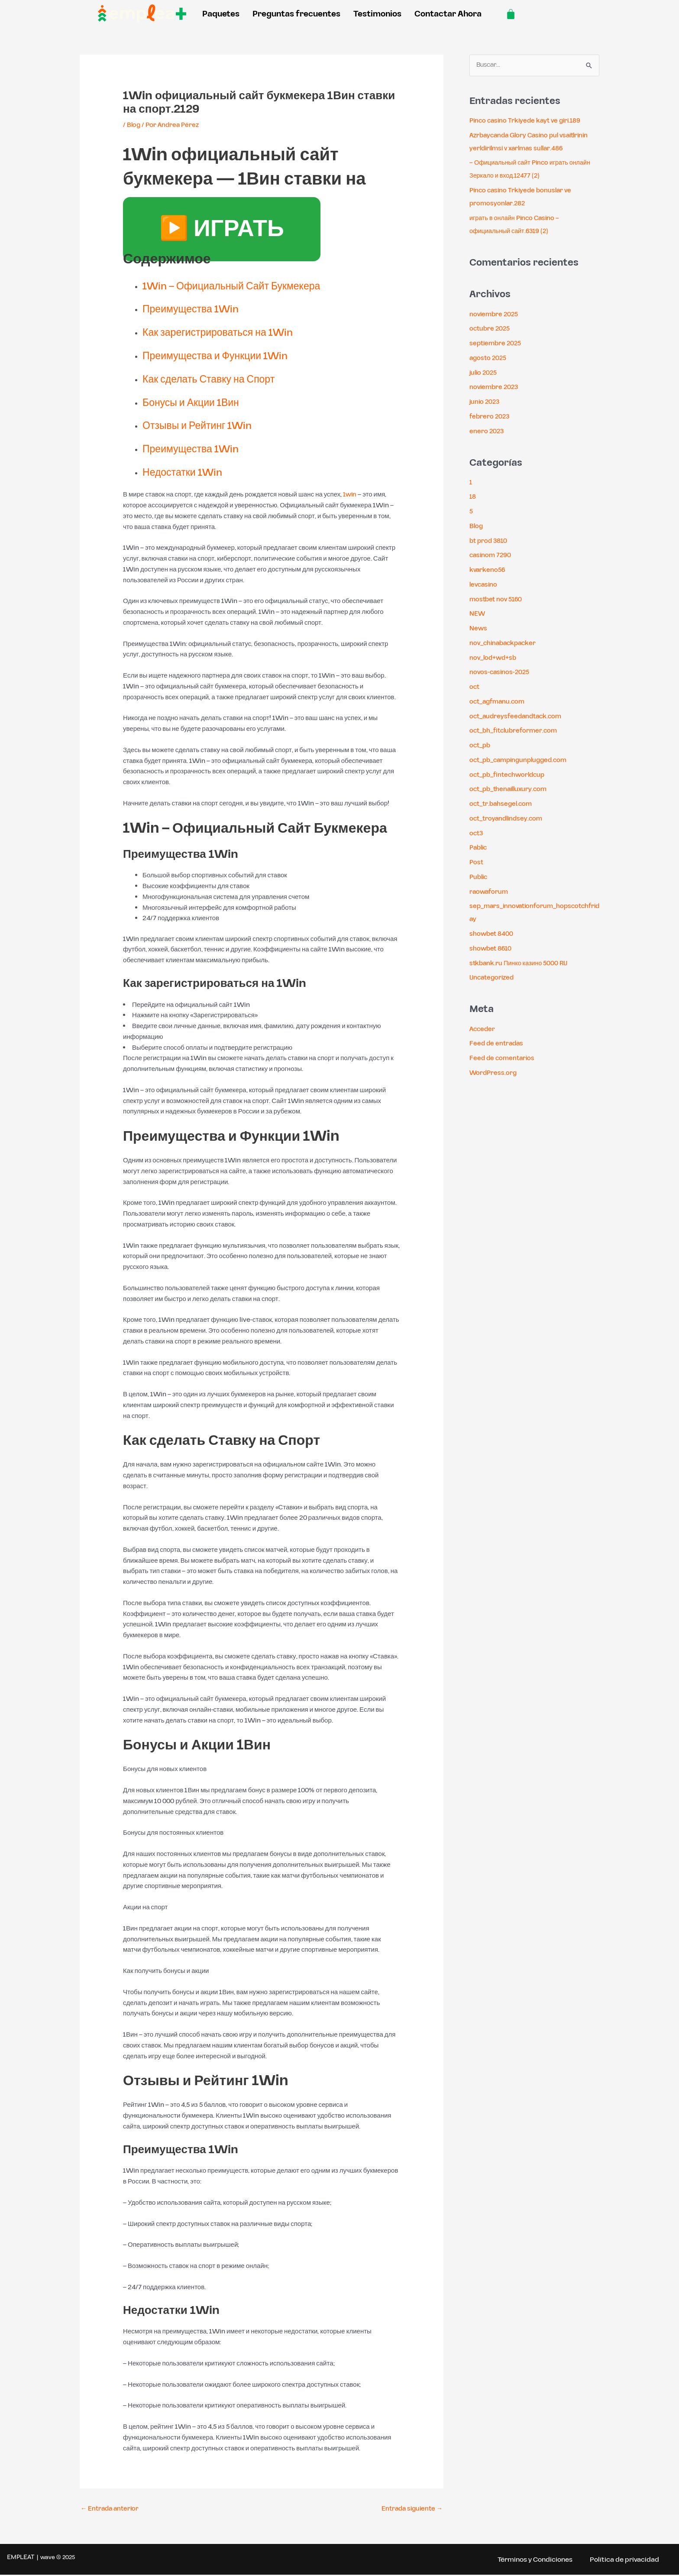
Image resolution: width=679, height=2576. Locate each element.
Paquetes (220, 14)
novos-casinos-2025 (500, 673)
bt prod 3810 (489, 541)
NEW (477, 614)
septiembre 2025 (496, 343)
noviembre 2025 (495, 314)
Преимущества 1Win (196, 309)
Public (479, 877)
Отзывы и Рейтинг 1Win (204, 426)
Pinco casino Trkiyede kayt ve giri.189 (527, 121)
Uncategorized (492, 978)
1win (350, 495)
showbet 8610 (491, 949)
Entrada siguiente (410, 2509)
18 (472, 497)
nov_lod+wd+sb (493, 658)
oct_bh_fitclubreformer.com (515, 731)
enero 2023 (487, 431)
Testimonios (377, 14)
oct (474, 687)
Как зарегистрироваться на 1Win (227, 333)
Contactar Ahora (448, 14)
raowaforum (489, 892)
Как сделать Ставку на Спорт (217, 379)
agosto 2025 (488, 358)
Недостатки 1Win (187, 472)
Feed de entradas (496, 1044)
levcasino (484, 585)
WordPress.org (493, 1073)
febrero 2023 (490, 417)
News (478, 628)
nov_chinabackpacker (504, 643)
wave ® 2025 (57, 2558)
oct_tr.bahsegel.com (502, 804)
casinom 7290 (491, 556)
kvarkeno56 (487, 570)
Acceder (482, 1029)
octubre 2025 (490, 329)
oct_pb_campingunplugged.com (521, 760)
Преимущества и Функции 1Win (224, 356)
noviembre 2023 (495, 387)
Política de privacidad (624, 2560)
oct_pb (480, 745)
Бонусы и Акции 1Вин (197, 403)
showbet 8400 (491, 934)
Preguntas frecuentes (296, 14)
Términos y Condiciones (532, 2560)
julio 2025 (484, 373)
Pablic (479, 848)
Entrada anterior (111, 2509)
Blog (134, 125)
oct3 (476, 833)
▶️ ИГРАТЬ (221, 229)
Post (476, 862)
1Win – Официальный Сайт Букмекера (243, 286)
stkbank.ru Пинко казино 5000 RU (520, 963)
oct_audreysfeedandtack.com (517, 716)
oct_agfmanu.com (498, 702)
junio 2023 (485, 402)
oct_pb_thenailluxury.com (511, 790)
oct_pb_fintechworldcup (509, 775)
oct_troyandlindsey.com (507, 819)
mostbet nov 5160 (497, 599)
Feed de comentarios (503, 1058)
